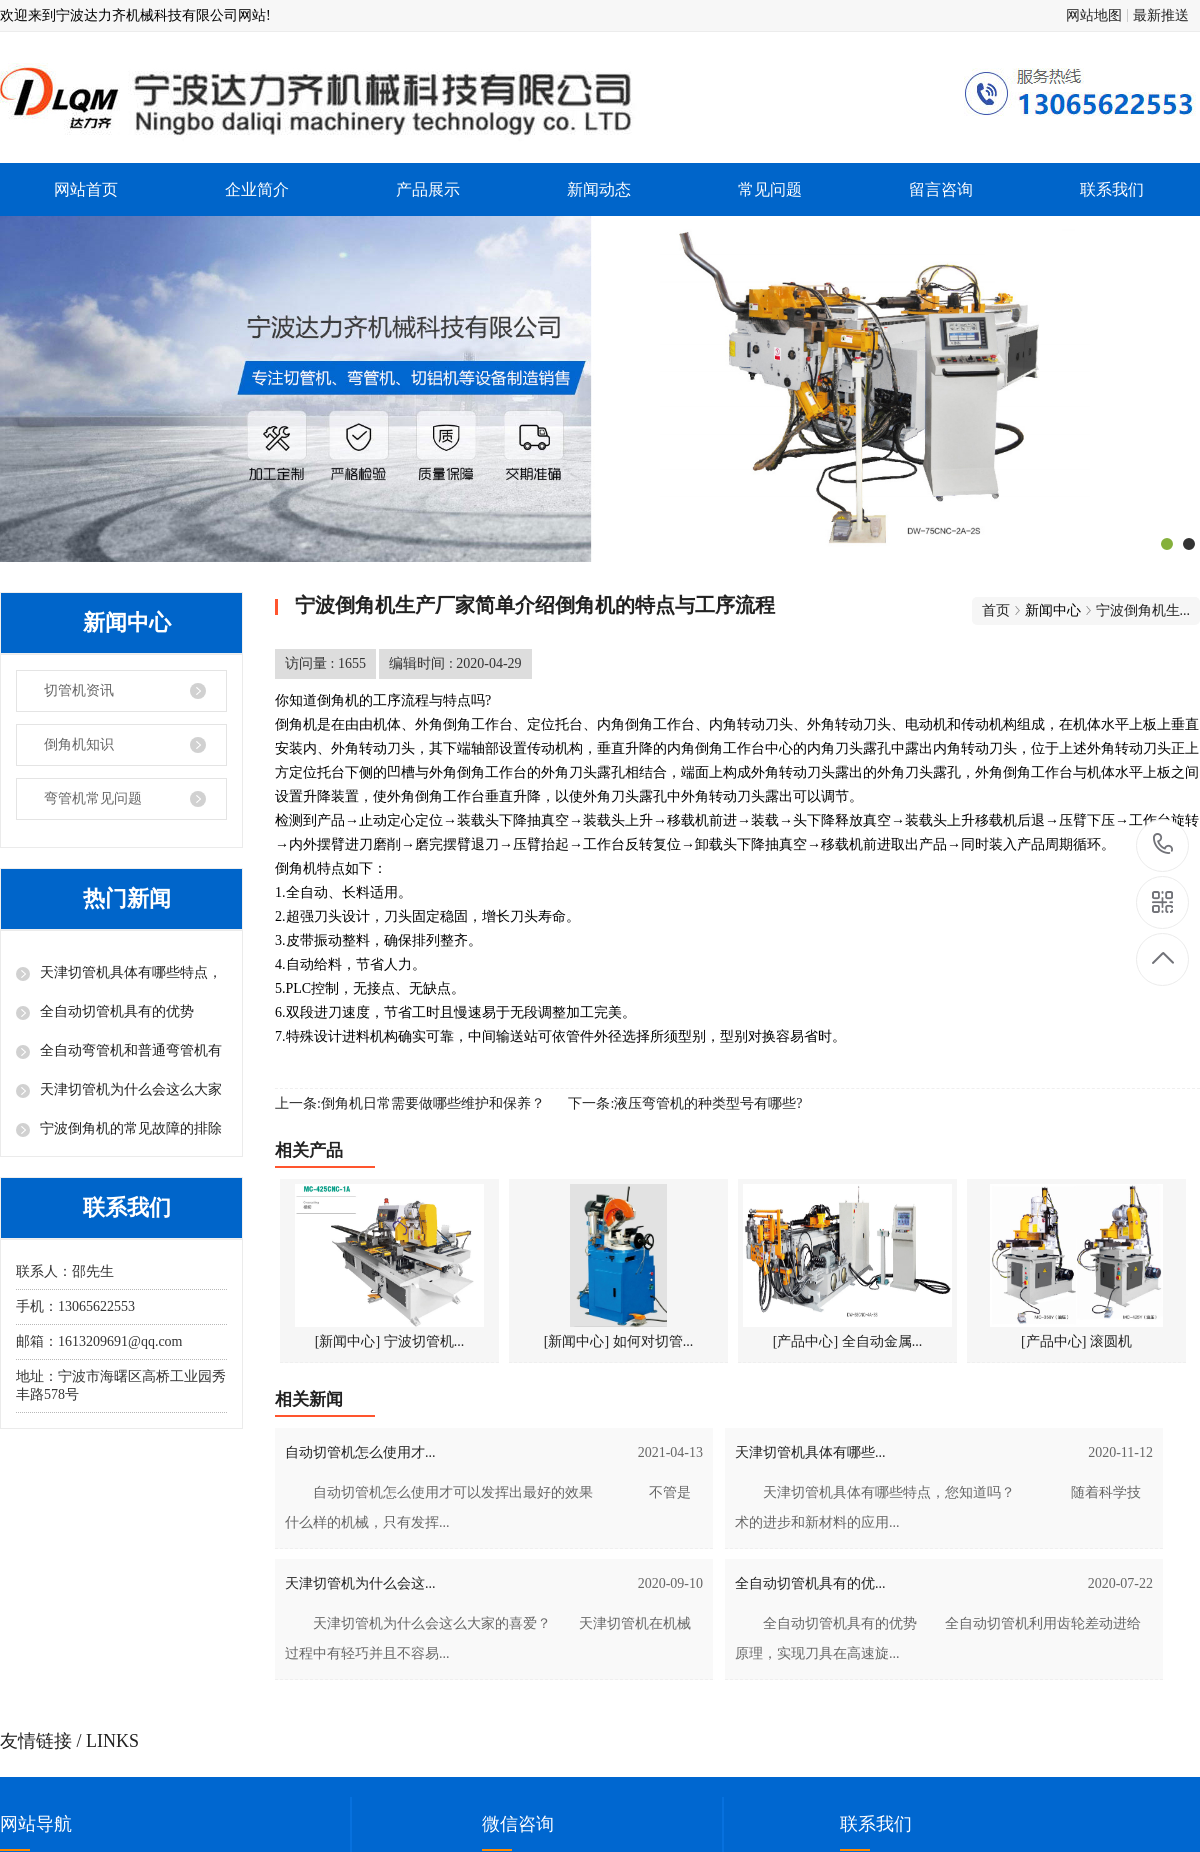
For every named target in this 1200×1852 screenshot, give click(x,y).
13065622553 (1163, 844)
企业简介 (257, 189)
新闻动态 (599, 189)
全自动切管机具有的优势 (117, 1011)
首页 (996, 610)
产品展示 (428, 189)
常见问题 (770, 189)
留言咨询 (941, 189)
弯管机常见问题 (93, 798)
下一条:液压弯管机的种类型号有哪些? (685, 1103)
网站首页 (86, 189)
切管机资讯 (79, 690)
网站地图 (1094, 15)
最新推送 (1161, 15)
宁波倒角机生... (1143, 610)
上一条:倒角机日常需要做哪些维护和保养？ (410, 1103)
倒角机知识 (79, 744)
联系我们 (1112, 189)
